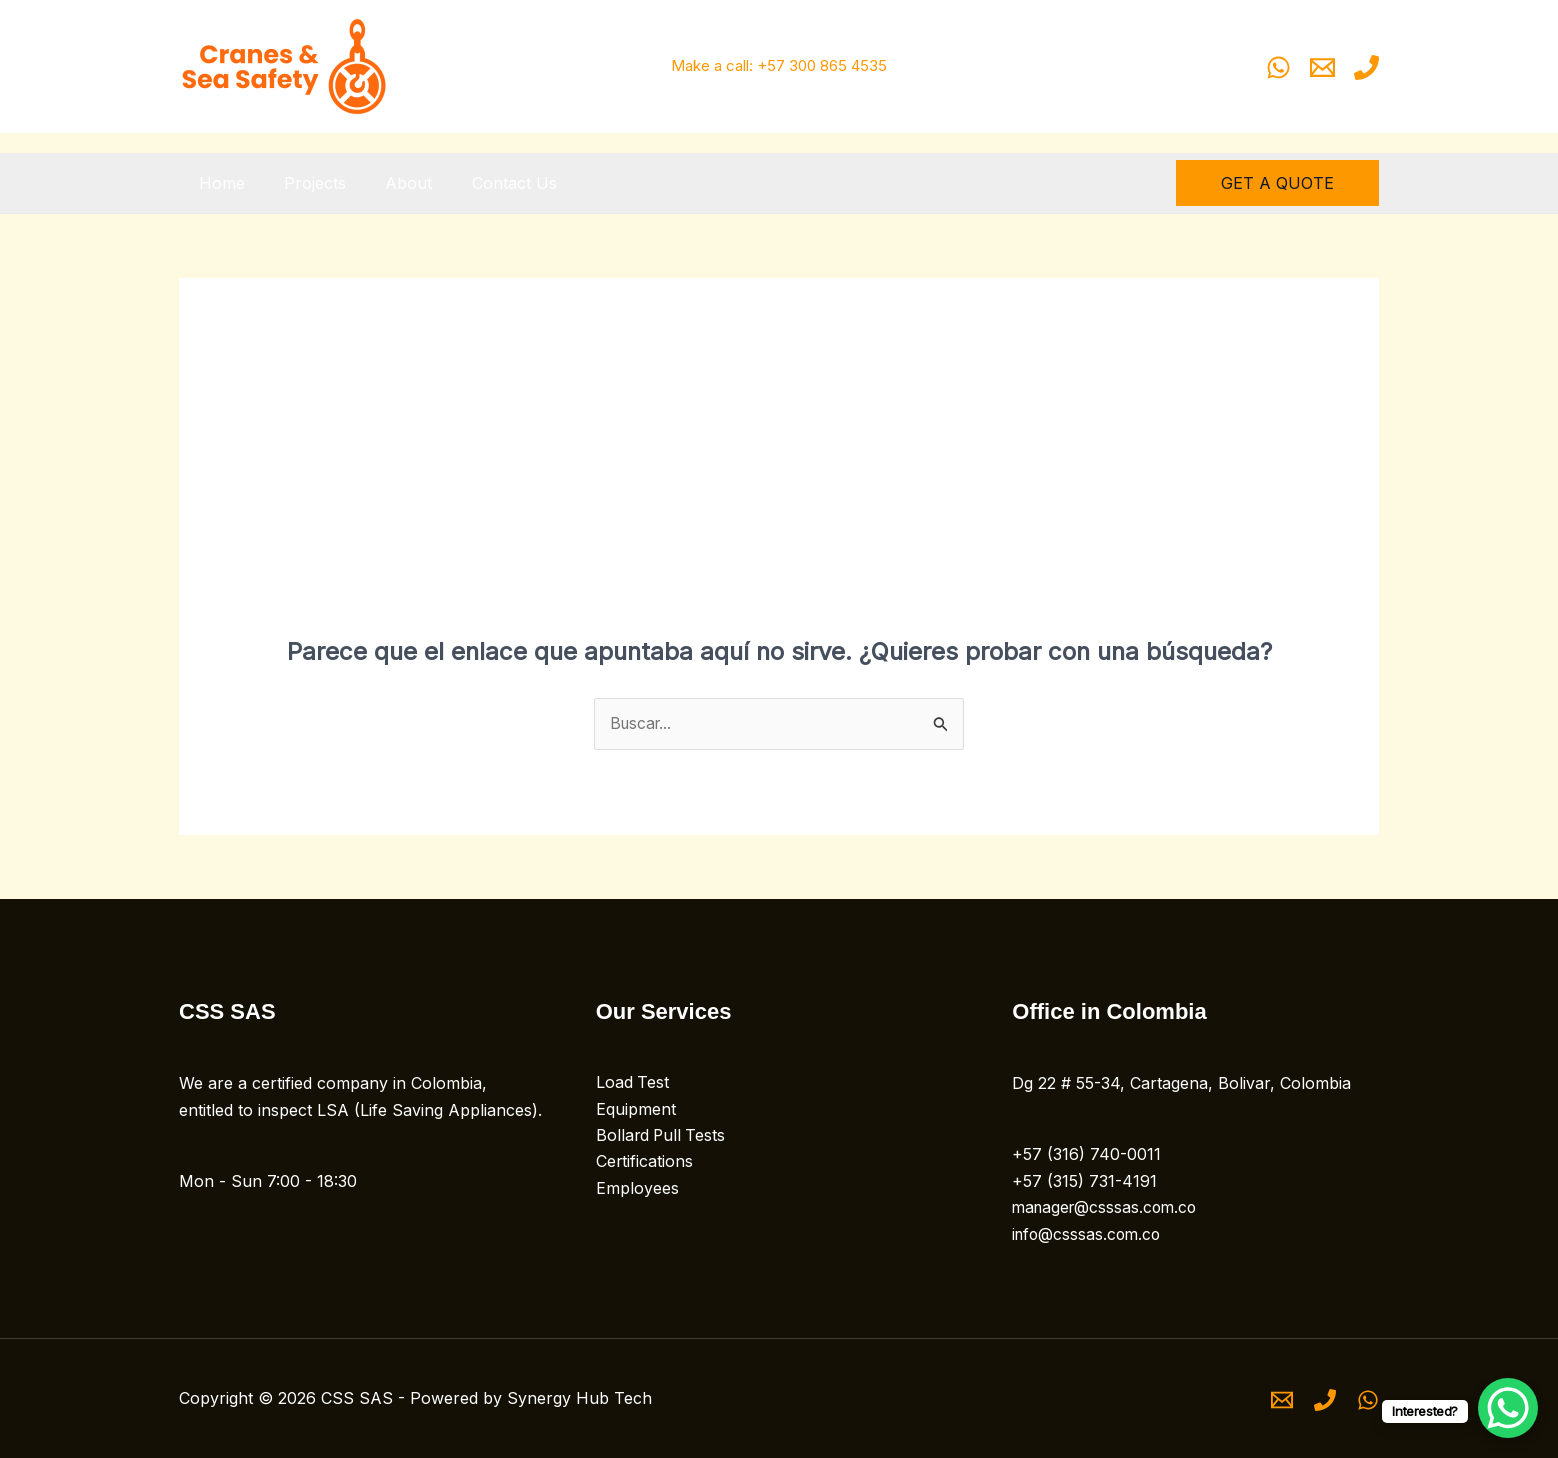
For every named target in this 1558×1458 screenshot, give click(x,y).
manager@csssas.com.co (1108, 1208)
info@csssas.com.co (1089, 1234)
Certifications (645, 1163)
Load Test (633, 1084)
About (390, 183)
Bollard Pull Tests (662, 1137)
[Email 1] (1322, 67)
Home (218, 183)
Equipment (636, 1110)
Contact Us (488, 183)
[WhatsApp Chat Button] (1508, 1408)
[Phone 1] (1366, 67)
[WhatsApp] (1278, 67)
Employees (637, 1189)
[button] (1277, 183)
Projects (304, 183)
